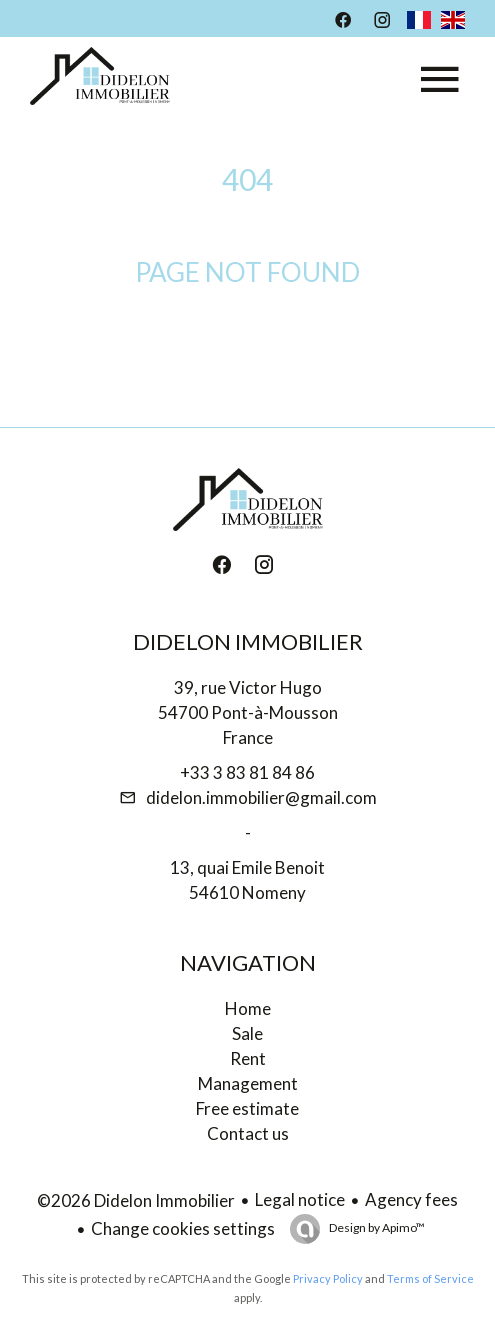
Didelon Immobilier (248, 641)
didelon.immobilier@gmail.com (261, 797)
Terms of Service (430, 1278)
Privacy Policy (328, 1278)
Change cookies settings (183, 1228)
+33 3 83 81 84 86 (247, 772)
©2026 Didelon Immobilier (136, 1200)
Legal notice (300, 1199)
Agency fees (411, 1199)
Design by (376, 1227)
